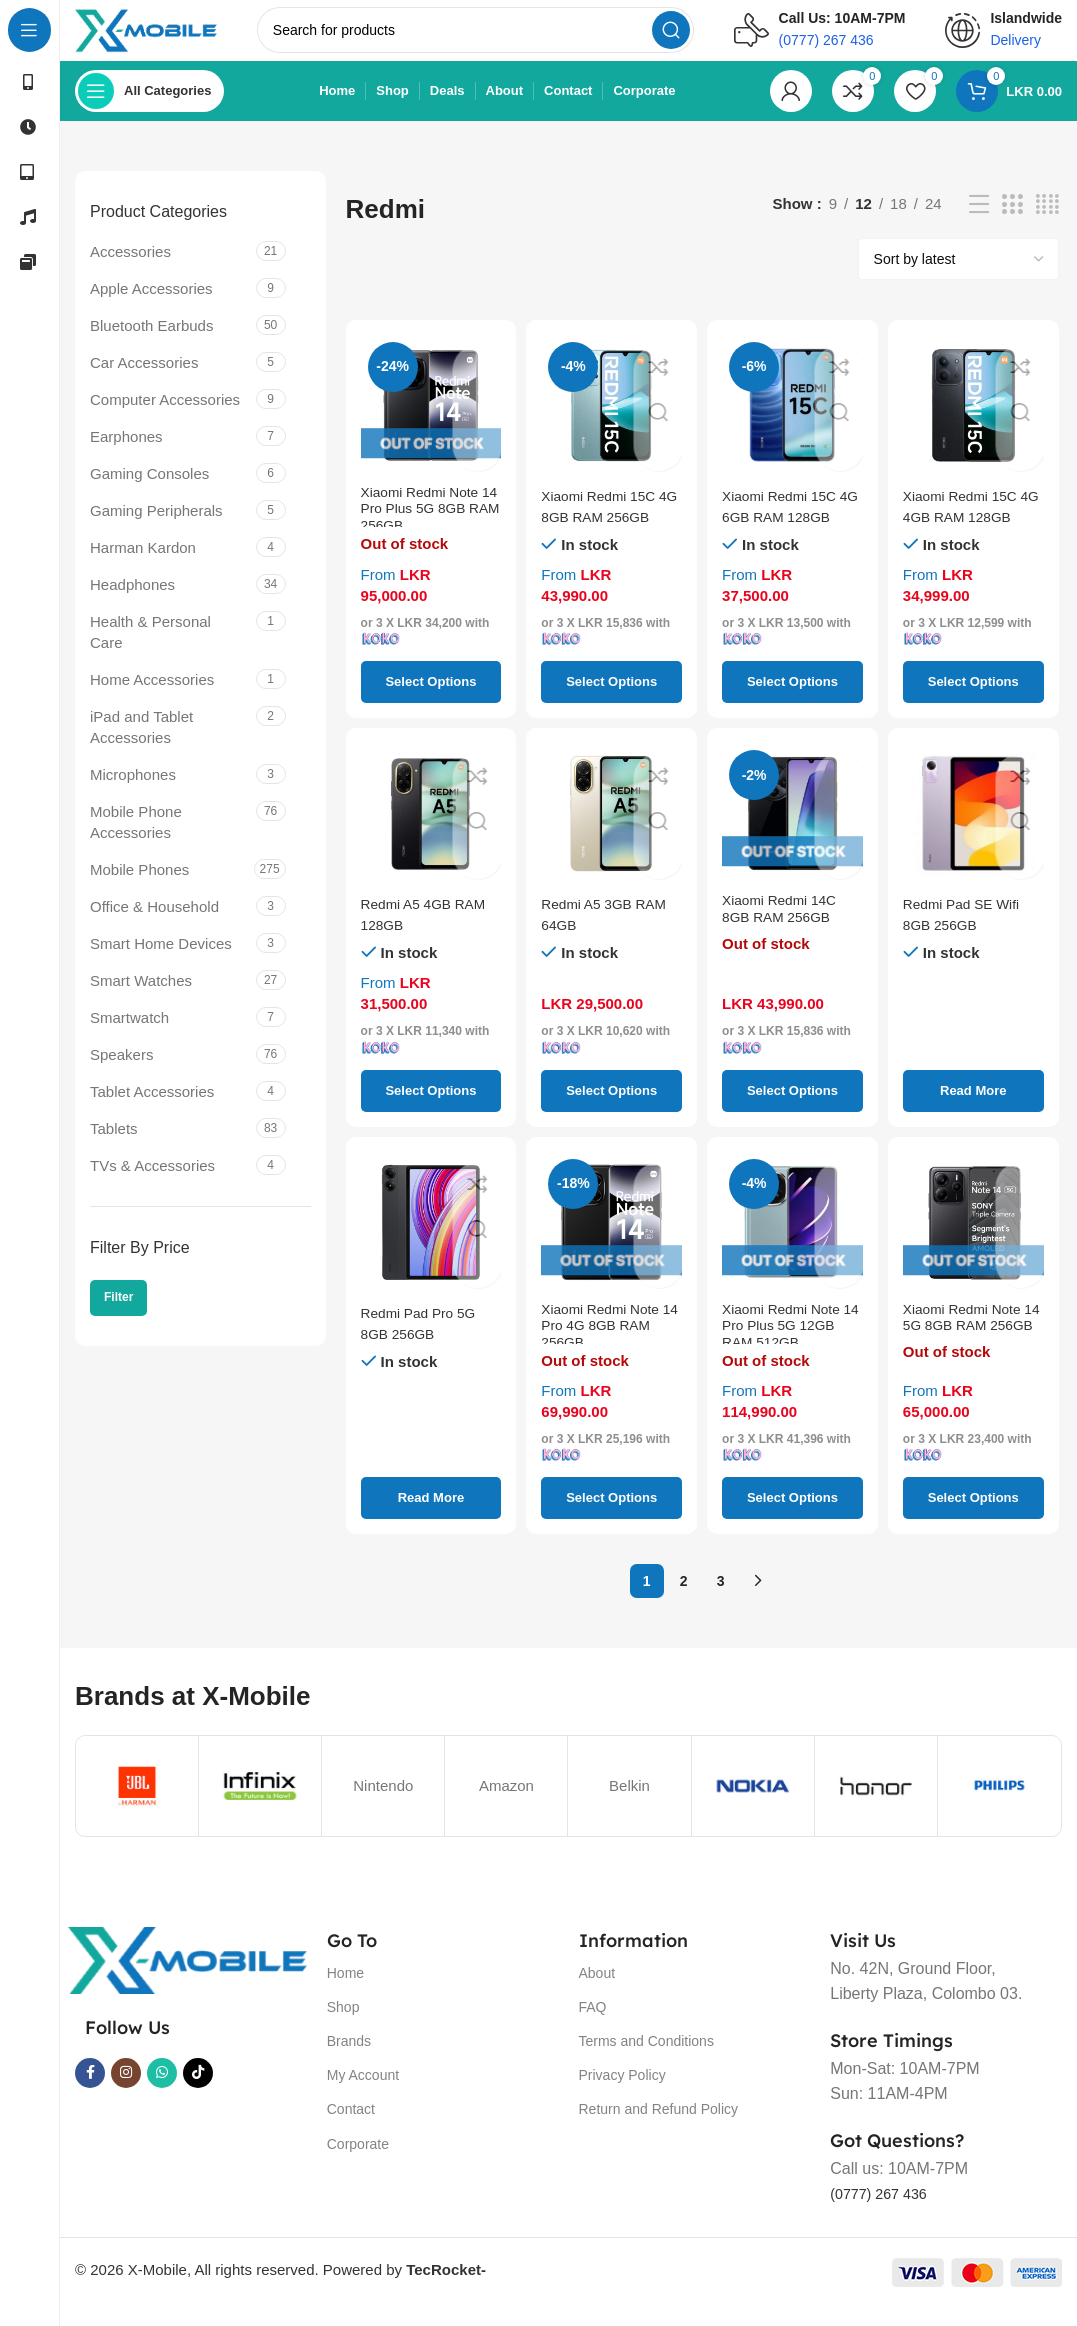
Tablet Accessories (152, 1110)
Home (345, 1992)
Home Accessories (152, 698)
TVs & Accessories (152, 1184)
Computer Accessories (165, 418)
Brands (349, 2060)
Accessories (130, 270)
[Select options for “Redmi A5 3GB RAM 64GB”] (611, 1110)
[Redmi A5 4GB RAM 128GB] (431, 833)
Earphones (126, 455)
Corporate (358, 2163)
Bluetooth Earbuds (151, 344)
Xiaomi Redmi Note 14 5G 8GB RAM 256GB (967, 1352)
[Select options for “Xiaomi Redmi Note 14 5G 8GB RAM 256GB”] (973, 1518)
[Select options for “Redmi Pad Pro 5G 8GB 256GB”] (431, 1518)
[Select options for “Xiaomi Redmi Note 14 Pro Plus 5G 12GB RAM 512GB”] (792, 1518)
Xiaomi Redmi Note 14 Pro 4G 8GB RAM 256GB (611, 1352)
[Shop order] (958, 278)
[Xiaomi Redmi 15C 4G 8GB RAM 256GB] (611, 424)
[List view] (979, 223)
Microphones (133, 793)
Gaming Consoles (149, 492)
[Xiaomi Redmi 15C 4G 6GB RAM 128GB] (792, 424)
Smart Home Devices (161, 962)
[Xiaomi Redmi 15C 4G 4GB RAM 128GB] (973, 424)
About (597, 1992)
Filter (118, 1317)
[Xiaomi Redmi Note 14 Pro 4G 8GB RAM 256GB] (611, 1241)
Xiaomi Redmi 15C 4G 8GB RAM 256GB (603, 535)
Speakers (121, 1073)
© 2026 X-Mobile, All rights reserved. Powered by (280, 2288)
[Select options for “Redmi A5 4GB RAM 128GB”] (431, 1110)
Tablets (114, 1147)
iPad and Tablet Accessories (141, 746)
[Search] (501, 40)
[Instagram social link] (126, 2092)
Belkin (629, 1804)
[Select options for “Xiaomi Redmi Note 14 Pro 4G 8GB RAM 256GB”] (611, 1518)
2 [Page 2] (684, 1600)
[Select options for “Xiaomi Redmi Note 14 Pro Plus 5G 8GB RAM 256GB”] (431, 702)
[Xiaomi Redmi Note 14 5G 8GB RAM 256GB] (973, 1241)
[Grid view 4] (1047, 223)
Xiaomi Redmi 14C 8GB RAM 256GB (784, 933)
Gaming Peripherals (156, 529)
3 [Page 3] (721, 1600)
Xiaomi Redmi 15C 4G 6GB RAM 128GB (784, 535)
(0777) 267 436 (884, 2212)
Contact (351, 2129)
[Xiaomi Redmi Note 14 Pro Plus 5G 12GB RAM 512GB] (792, 1241)
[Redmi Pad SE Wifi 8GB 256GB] (973, 833)
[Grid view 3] (1012, 223)
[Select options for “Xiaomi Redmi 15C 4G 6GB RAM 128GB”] (792, 702)
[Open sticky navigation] (149, 110)
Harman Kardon (143, 566)
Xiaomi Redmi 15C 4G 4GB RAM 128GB (965, 535)
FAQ (593, 2026)
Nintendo (383, 1804)
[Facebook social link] (90, 2092)
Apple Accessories (151, 307)
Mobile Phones (139, 888)
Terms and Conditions (646, 2060)
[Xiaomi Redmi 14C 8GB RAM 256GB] (792, 833)
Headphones (132, 603)
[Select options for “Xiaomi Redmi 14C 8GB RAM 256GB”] (792, 1110)
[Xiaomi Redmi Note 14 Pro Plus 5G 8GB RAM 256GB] (431, 424)
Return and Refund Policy (659, 2129)
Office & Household (154, 925)
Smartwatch (129, 1036)
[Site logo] (172, 38)
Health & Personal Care (150, 651)
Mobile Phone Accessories (136, 841)
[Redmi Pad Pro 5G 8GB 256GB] (431, 1241)
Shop (343, 2026)
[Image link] (187, 1978)
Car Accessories (144, 381)
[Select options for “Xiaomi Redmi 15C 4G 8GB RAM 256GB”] (611, 702)
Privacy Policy (622, 2094)
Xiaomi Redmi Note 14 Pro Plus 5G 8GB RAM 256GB (429, 535)
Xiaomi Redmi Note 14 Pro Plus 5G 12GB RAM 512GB (786, 1352)
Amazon (506, 1804)
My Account (363, 2094)
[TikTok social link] (198, 2092)
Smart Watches (141, 999)
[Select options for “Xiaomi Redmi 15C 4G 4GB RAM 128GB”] (973, 702)
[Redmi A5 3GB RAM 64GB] (611, 833)
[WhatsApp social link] (162, 2092)
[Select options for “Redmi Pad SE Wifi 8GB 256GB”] (973, 1110)
